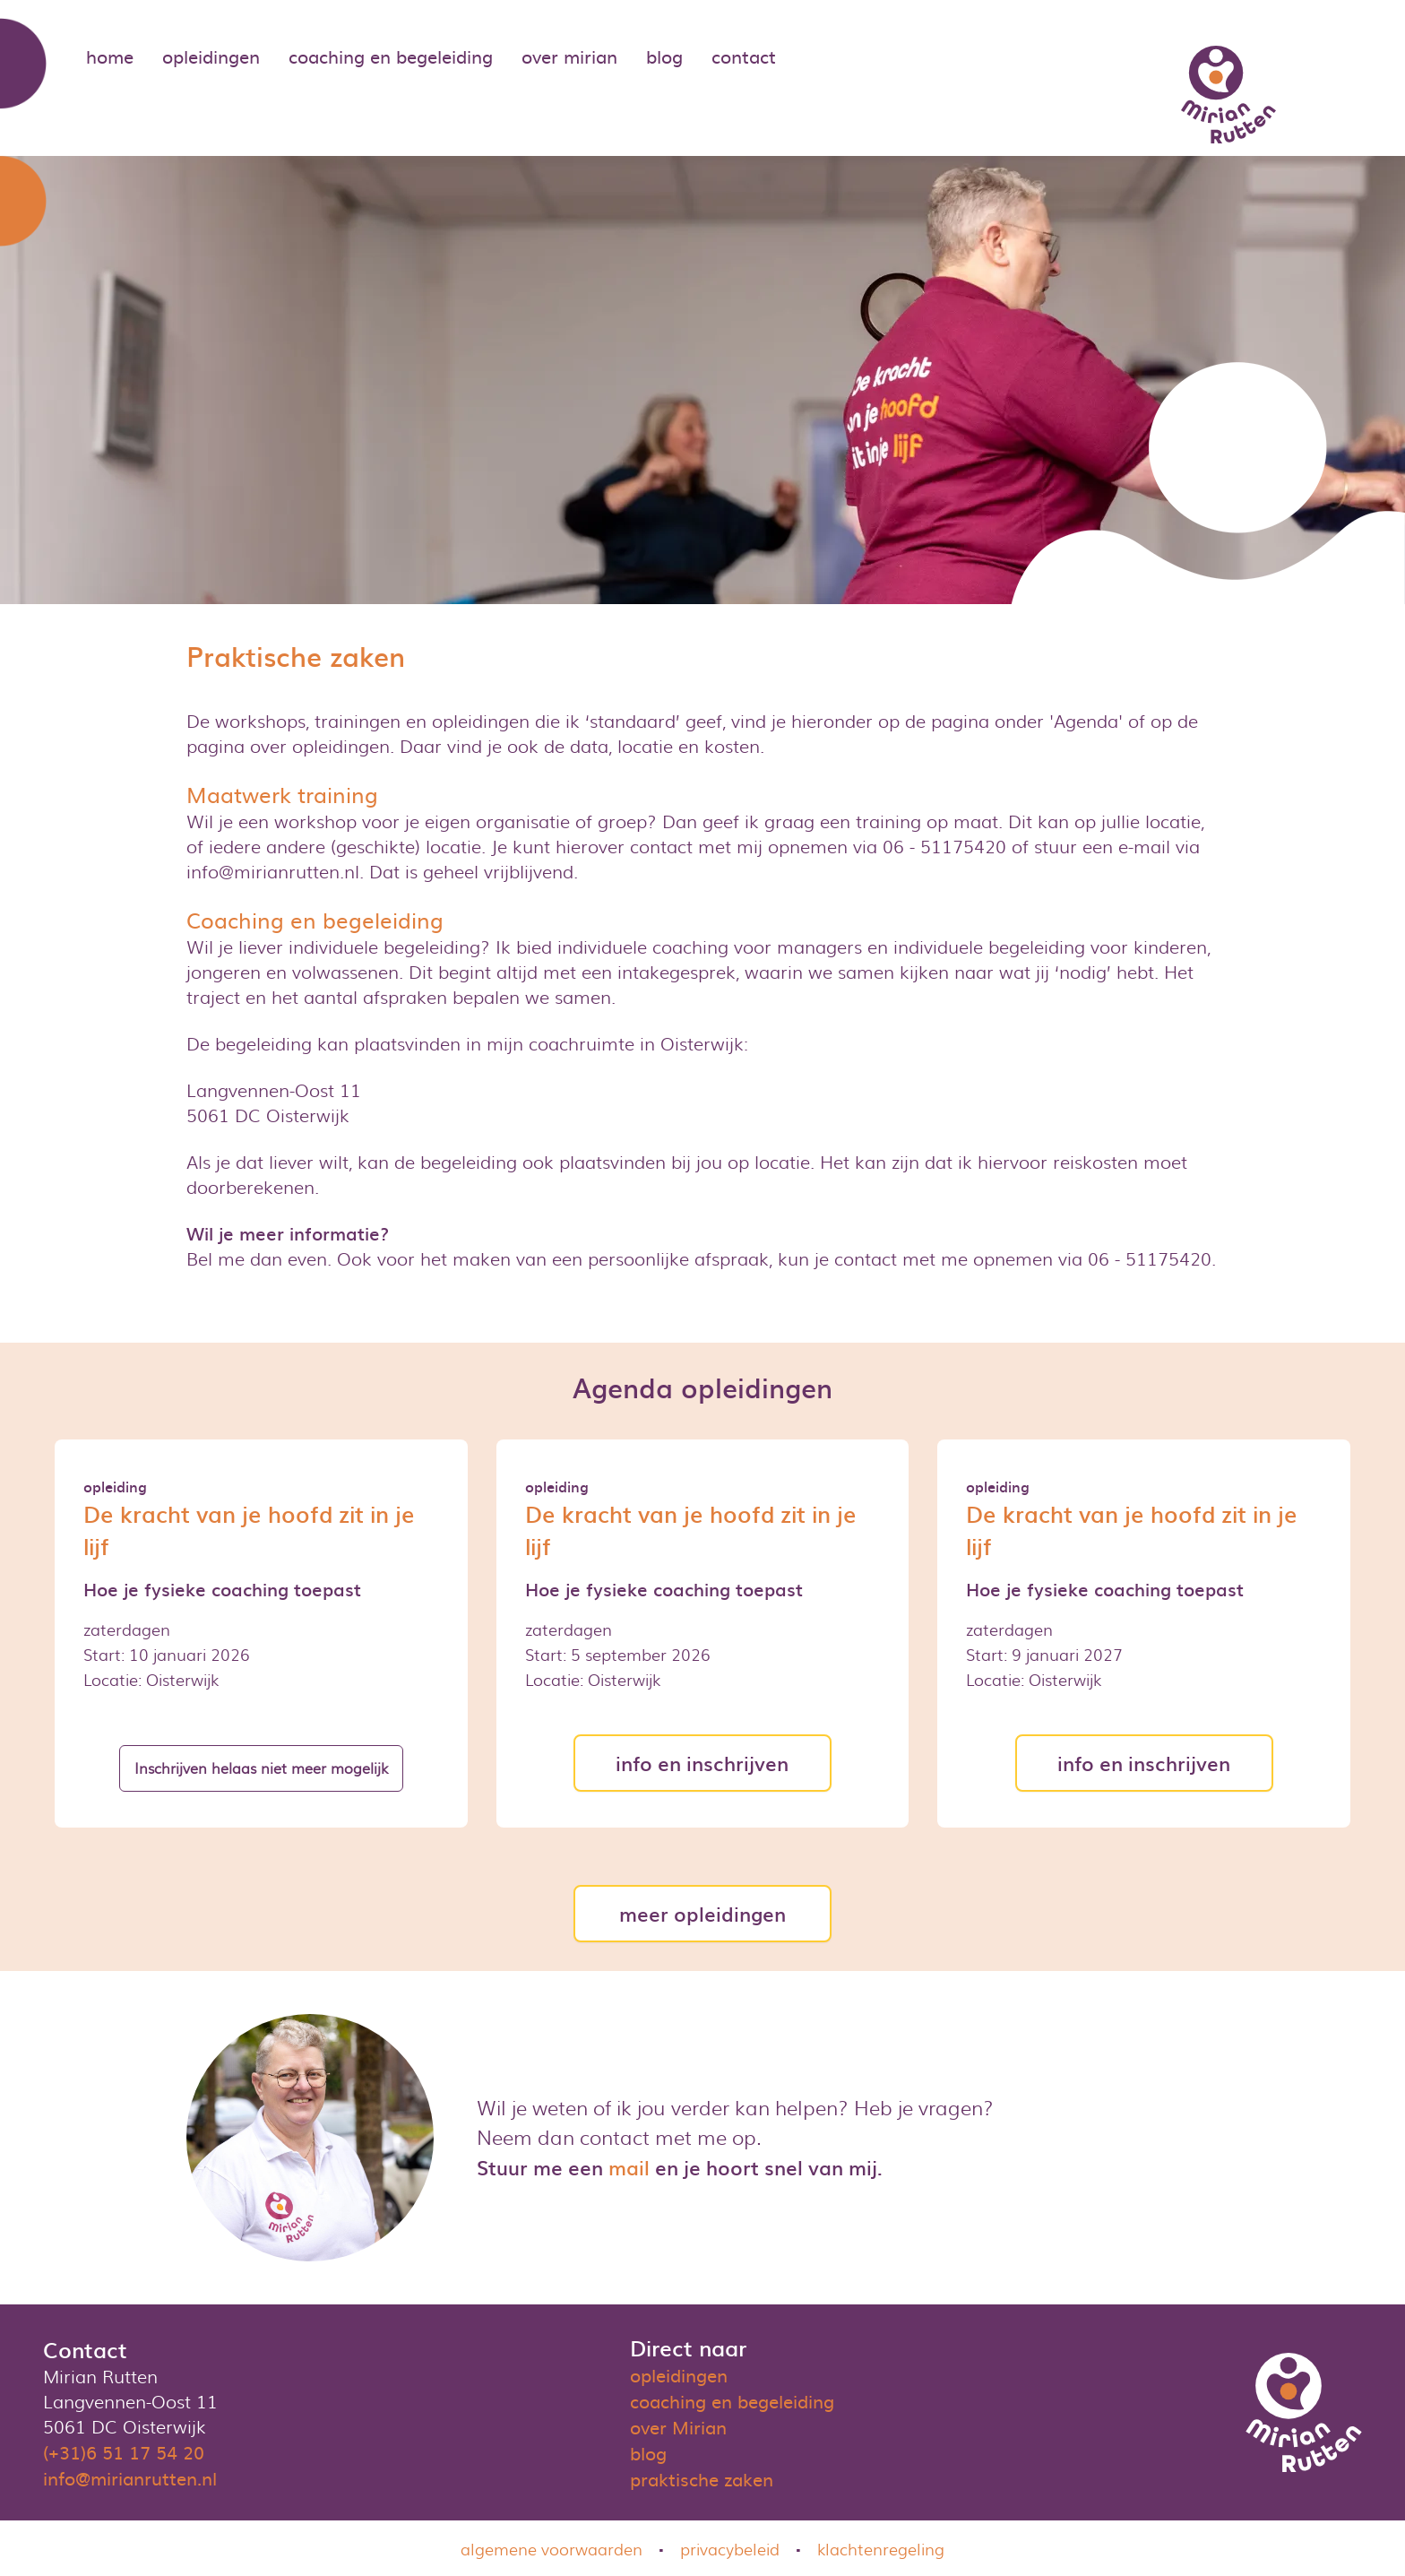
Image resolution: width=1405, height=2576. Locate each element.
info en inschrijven (702, 1762)
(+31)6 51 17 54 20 (123, 2451)
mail (629, 2167)
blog (664, 55)
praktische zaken (701, 2478)
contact (743, 55)
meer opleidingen (702, 1913)
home (110, 55)
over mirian (569, 55)
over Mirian (678, 2426)
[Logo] (1228, 94)
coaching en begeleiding (391, 55)
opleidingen (211, 55)
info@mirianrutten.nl (130, 2477)
